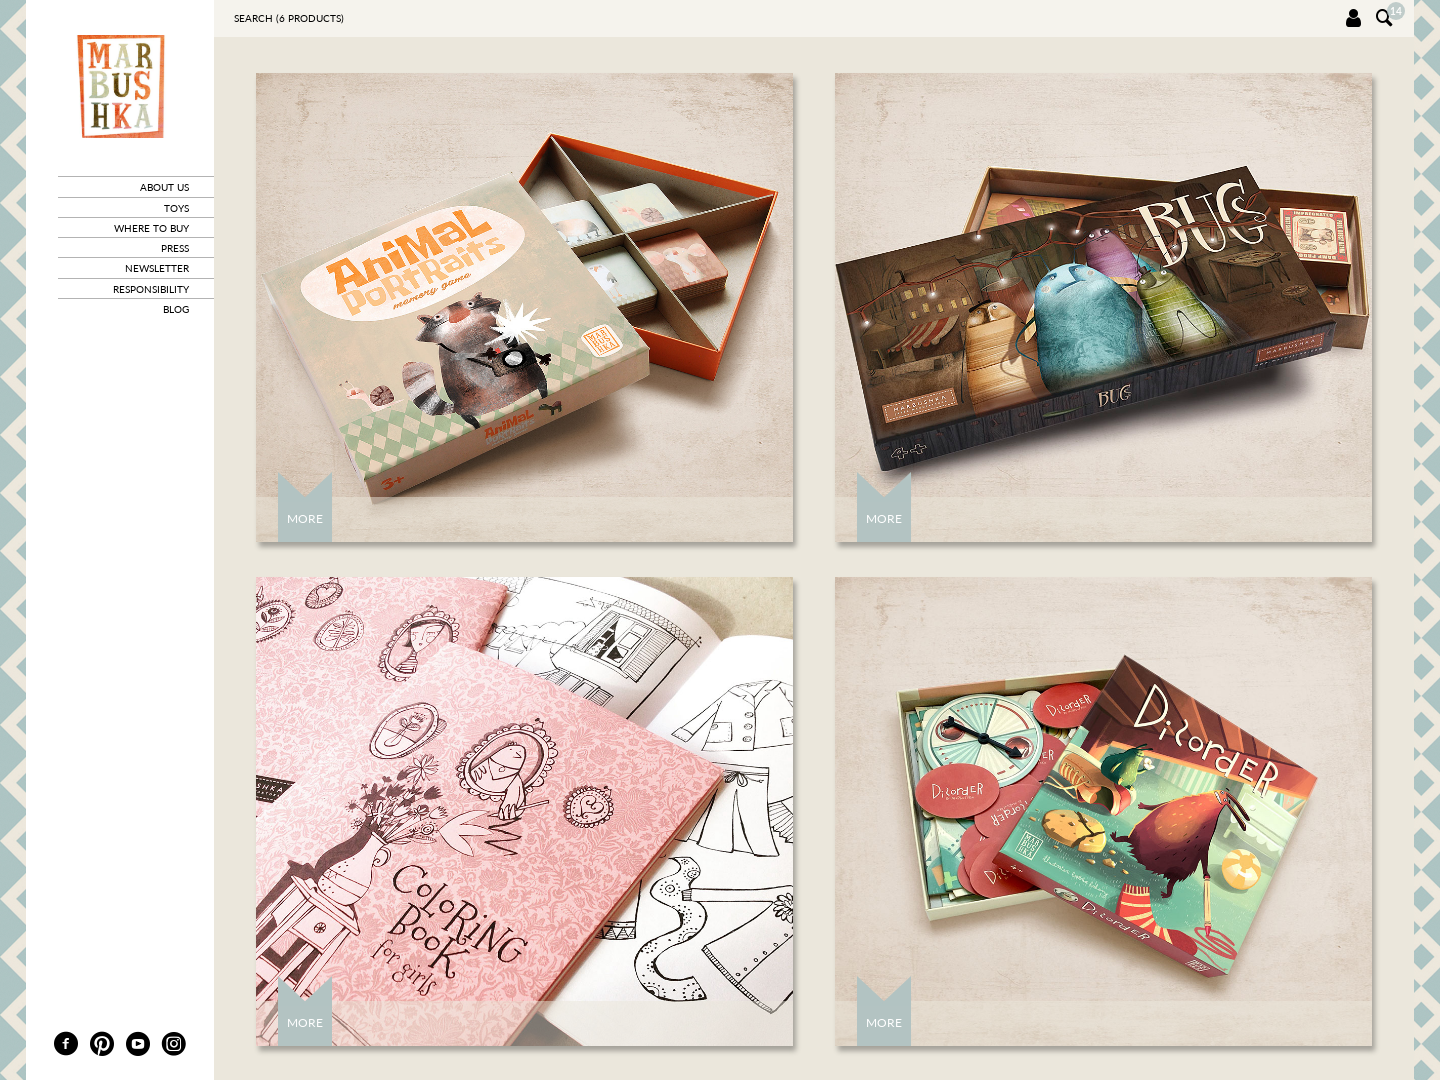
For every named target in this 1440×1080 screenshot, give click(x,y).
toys (176, 208)
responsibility (151, 289)
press (175, 248)
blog (176, 309)
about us (164, 187)
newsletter (157, 268)
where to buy (151, 228)
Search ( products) (289, 18)
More (305, 518)
